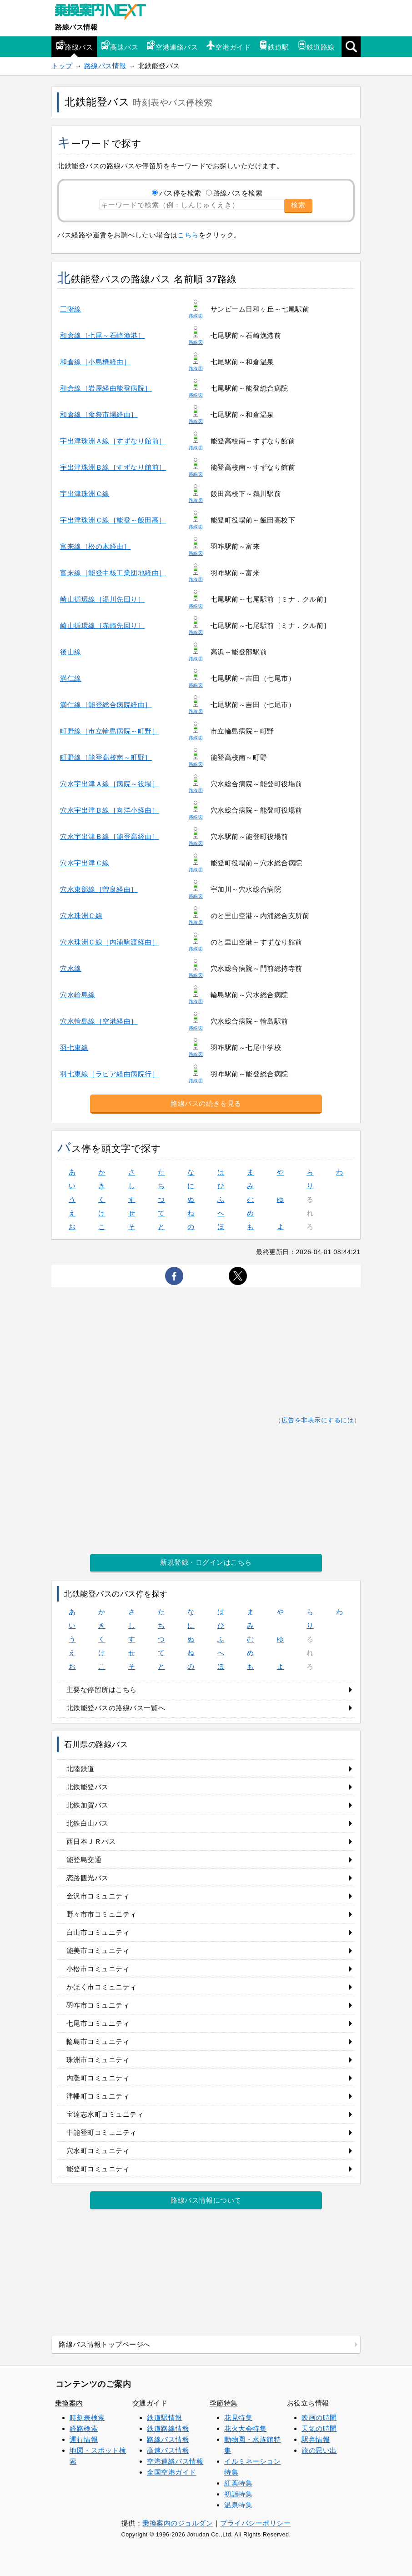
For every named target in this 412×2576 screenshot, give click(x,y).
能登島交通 (84, 1859)
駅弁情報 (315, 2439)
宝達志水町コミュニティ (105, 2114)
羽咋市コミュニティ (98, 2005)
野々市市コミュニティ (101, 1914)
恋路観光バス (87, 1878)
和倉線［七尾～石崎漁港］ (102, 335)
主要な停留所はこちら (101, 1689)
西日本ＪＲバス (91, 1841)
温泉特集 (238, 2505)
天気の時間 (319, 2428)
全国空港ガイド (171, 2472)
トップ (62, 66)
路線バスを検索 (238, 193)
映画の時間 (319, 2417)
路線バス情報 (76, 27)
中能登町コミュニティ (101, 2132)
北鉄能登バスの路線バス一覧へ (115, 1708)
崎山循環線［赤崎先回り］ (102, 625)
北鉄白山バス (87, 1823)
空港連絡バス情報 (175, 2461)
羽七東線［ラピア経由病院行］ (109, 1074)
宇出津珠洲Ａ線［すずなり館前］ (113, 441)
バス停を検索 (180, 193)
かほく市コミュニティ (101, 1987)
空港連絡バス (172, 45)
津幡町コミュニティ (98, 2096)
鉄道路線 (316, 45)
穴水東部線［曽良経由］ (99, 889)
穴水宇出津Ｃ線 (85, 863)
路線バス (74, 45)
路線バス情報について (206, 2200)
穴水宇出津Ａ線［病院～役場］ (109, 784)
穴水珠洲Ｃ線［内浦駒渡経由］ (109, 942)
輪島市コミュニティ (98, 2041)
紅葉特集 (238, 2483)
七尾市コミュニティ (98, 2023)
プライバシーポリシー (255, 2523)
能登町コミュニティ (98, 2169)
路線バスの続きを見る (206, 1103)
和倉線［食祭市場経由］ (99, 414)
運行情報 (84, 2439)
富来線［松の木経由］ (95, 546)
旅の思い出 (319, 2450)
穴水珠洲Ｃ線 (81, 915)
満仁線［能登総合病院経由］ (106, 704)
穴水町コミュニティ (98, 2150)
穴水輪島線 (77, 995)
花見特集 (238, 2417)
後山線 (70, 652)
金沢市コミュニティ (98, 1896)
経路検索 (84, 2428)
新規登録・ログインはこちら (206, 1562)
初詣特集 (238, 2494)
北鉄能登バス (87, 1787)
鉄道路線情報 (168, 2428)
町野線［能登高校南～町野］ (106, 757)
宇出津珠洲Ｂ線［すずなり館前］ (113, 467)
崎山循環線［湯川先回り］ (102, 599)
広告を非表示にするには (317, 1420)
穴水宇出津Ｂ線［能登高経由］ (109, 836)
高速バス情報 (168, 2450)
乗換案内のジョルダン (177, 2523)
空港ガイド (228, 45)
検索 (298, 205)
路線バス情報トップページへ (105, 2344)
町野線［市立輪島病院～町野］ (109, 731)
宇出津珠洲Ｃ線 (85, 493)
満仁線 (70, 678)
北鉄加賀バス (87, 1805)
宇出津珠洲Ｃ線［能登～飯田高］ (113, 520)
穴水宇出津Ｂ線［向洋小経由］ (109, 810)
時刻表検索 (87, 2417)
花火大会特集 (245, 2428)
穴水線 (70, 968)
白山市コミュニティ (98, 1932)
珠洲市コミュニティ (98, 2060)
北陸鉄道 (80, 1769)
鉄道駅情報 (164, 2417)
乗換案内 (69, 2403)
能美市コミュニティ (98, 1950)
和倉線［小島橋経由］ (95, 362)
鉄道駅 (274, 45)
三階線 (70, 309)
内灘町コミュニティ (98, 2078)
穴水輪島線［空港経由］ (99, 1021)
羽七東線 (74, 1047)
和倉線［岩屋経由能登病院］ (106, 388)
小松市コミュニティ (98, 1969)
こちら (188, 235)
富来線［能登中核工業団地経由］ (113, 573)
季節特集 (224, 2403)
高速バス (119, 45)
